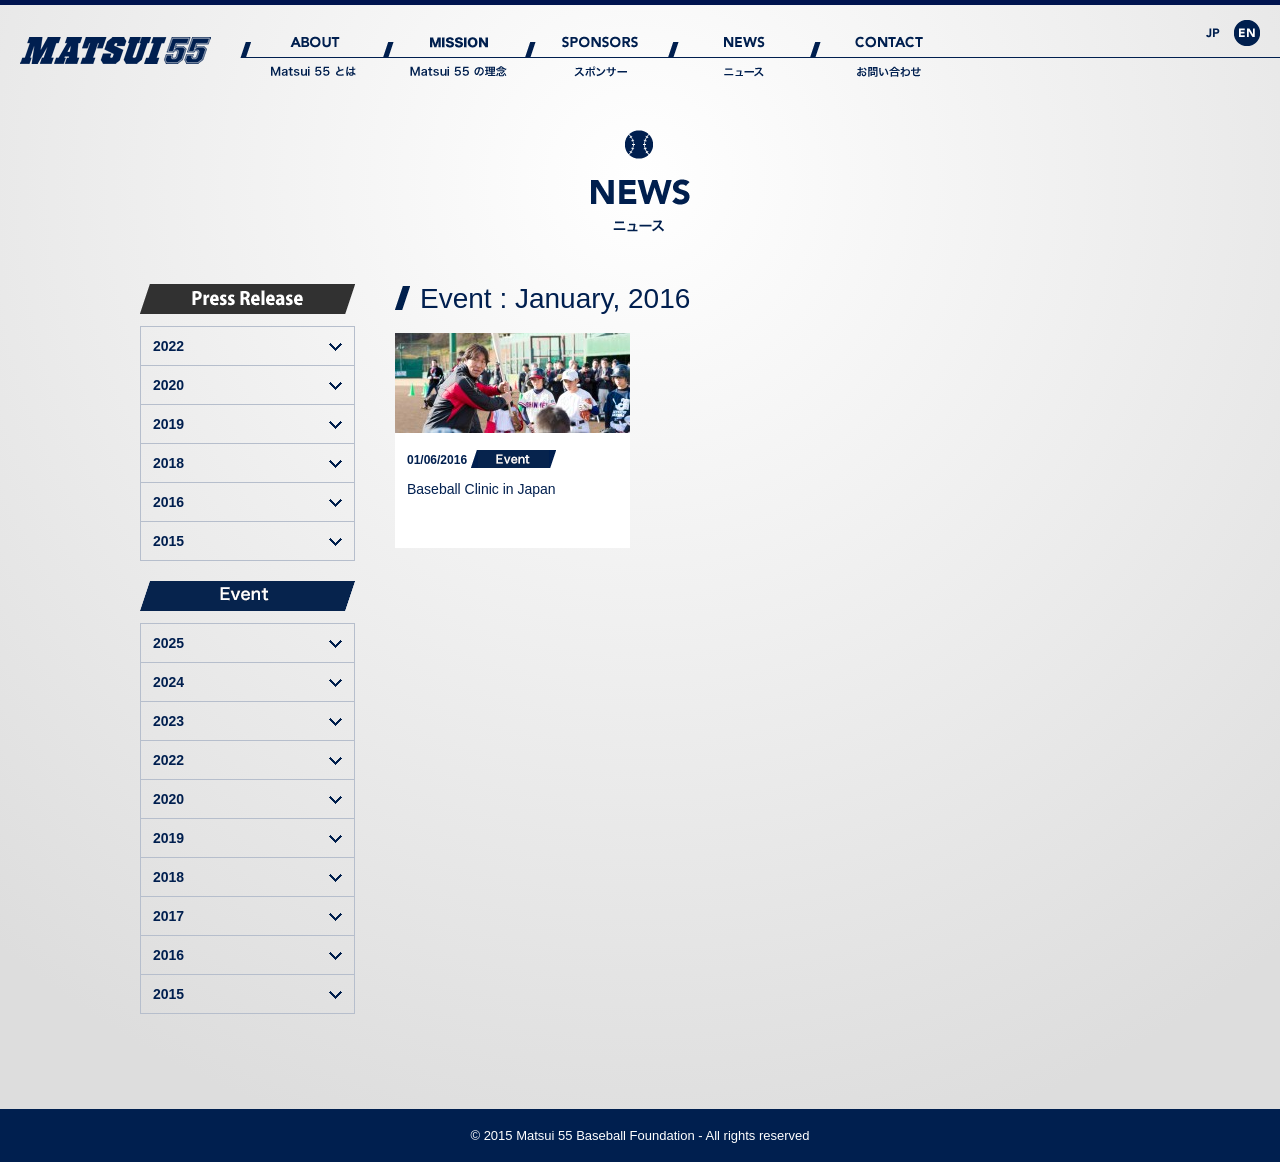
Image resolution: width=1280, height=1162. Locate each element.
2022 (168, 346)
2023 (168, 721)
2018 (168, 463)
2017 (168, 916)
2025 (168, 643)
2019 (168, 424)
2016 (168, 502)
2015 (168, 541)
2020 (168, 385)
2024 (168, 682)
